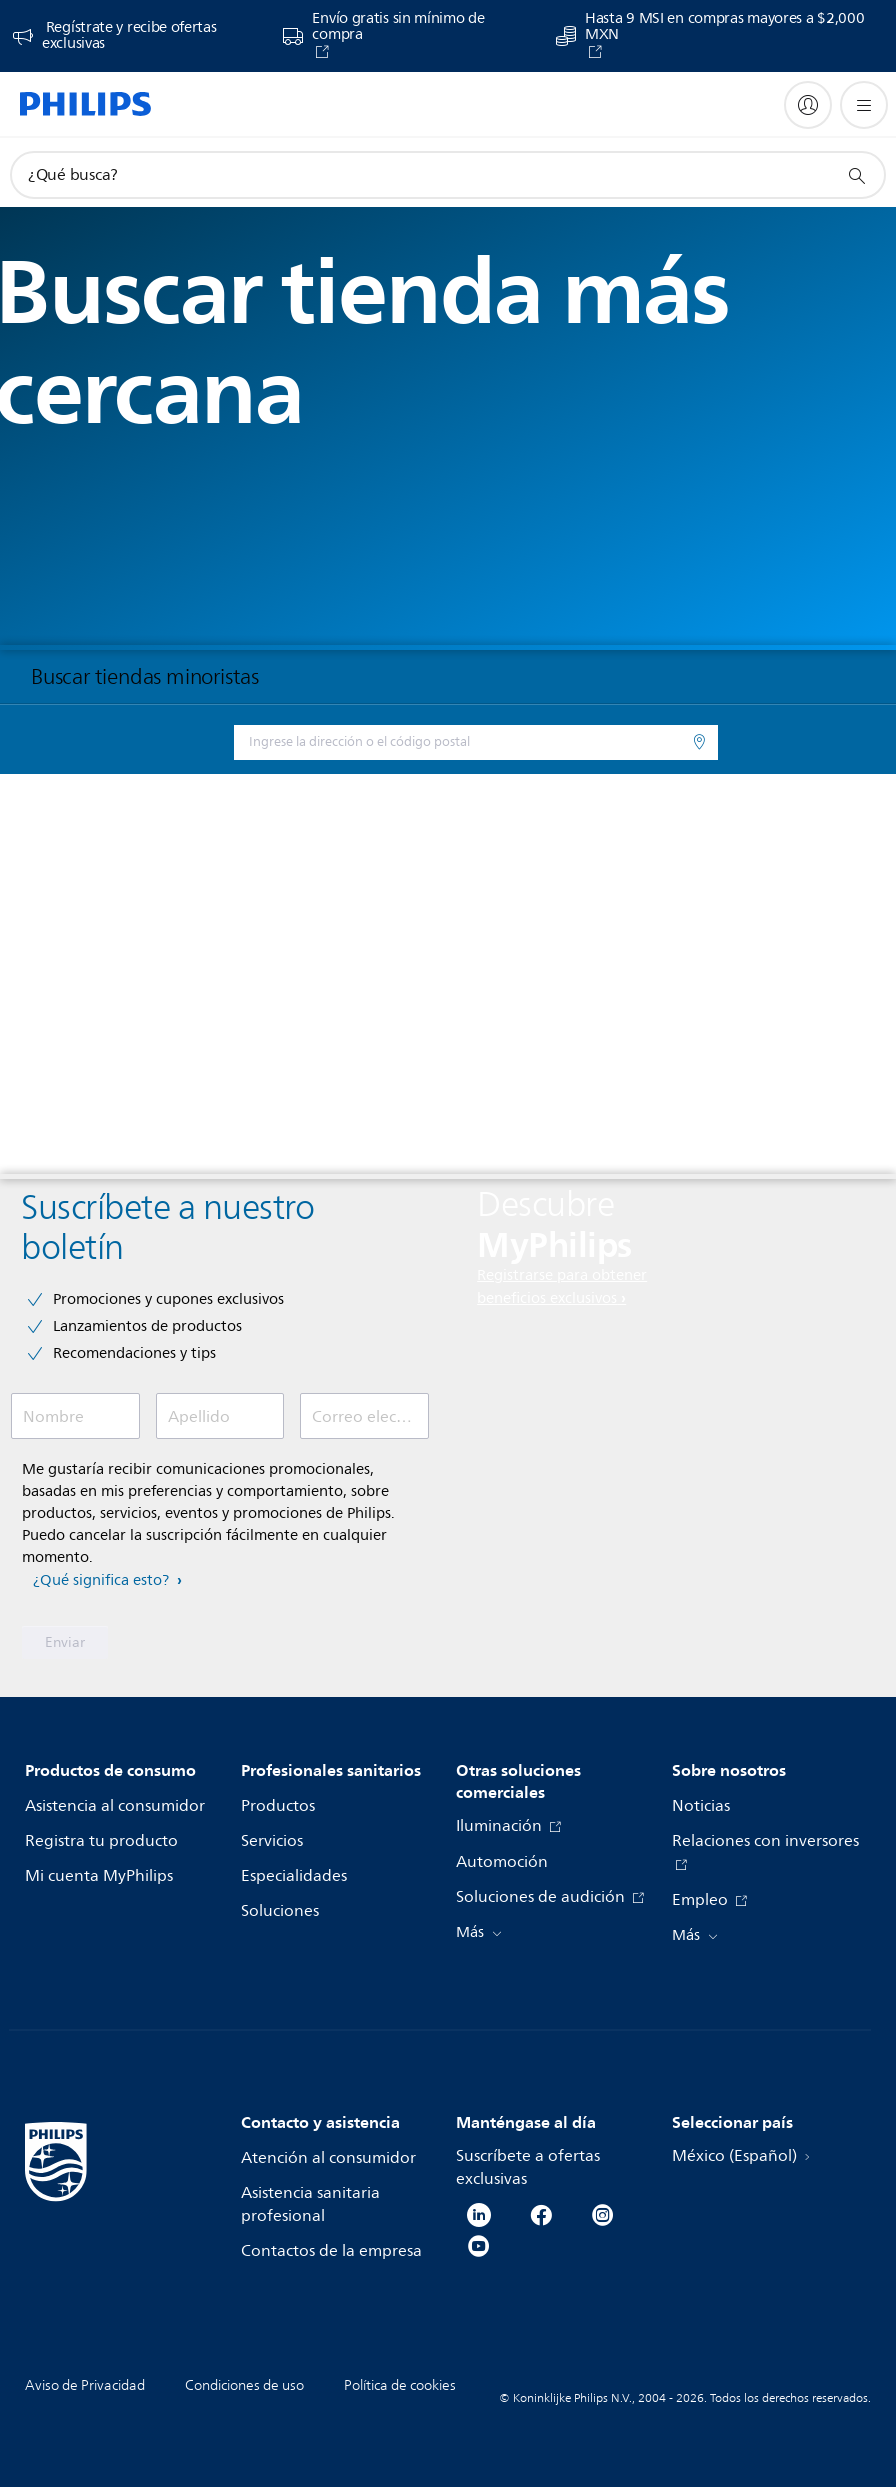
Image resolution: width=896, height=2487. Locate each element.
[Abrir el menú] (864, 105)
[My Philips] (808, 105)
